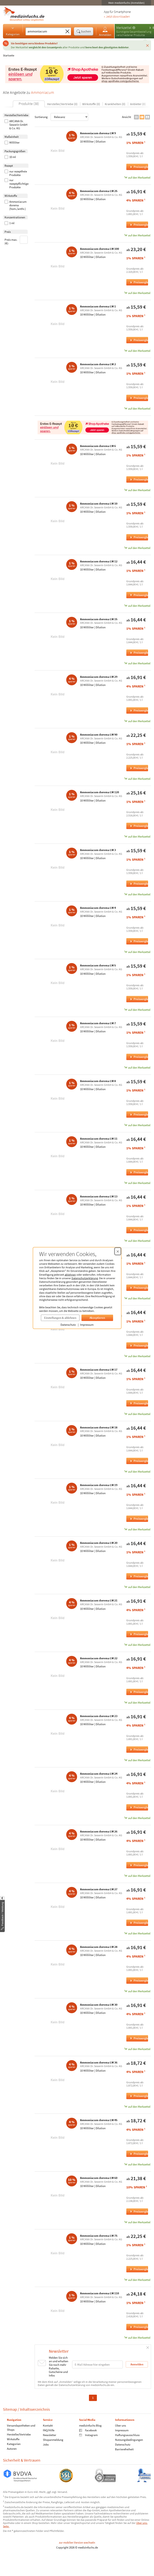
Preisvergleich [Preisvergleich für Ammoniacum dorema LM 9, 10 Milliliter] (129, 167)
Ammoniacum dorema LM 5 (88, 965)
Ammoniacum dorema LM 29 (89, 676)
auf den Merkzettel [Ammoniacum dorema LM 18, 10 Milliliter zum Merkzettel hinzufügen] (127, 1471)
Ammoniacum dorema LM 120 (89, 792)
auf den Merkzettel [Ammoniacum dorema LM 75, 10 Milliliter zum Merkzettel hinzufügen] (127, 2280)
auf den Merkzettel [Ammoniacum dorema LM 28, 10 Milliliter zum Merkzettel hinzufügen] (127, 1991)
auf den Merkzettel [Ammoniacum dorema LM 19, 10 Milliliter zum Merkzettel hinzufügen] (127, 1529)
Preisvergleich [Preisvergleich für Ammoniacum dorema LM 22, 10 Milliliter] (129, 1692)
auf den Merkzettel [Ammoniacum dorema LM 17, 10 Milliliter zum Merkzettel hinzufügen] (127, 1414)
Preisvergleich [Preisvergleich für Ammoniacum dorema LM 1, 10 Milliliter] (129, 340)
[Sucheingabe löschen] (57, 31)
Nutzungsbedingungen (119, 2440)
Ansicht (116, 117)
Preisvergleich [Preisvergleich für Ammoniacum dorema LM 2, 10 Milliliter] (129, 398)
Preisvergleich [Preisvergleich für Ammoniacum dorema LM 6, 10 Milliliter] (129, 479)
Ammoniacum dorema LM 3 (88, 850)
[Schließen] (137, 45)
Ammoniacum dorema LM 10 (89, 503)
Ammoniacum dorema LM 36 (89, 2062)
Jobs (36, 2444)
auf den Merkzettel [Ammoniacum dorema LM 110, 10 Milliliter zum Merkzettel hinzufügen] (127, 2337)
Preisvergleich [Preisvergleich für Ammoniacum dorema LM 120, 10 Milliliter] (129, 826)
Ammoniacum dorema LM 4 (88, 907)
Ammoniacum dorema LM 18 (89, 1427)
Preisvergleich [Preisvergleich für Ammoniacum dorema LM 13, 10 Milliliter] (129, 1230)
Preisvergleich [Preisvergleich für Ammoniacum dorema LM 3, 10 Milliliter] (129, 883)
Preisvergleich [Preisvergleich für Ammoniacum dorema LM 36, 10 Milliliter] (129, 2096)
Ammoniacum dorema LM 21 (89, 1600)
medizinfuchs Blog (80, 2425)
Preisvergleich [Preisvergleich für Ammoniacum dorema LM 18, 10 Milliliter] (129, 1461)
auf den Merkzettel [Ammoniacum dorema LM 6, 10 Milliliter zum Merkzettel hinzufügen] (127, 490)
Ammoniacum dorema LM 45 (89, 2120)
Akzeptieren (87, 1318)
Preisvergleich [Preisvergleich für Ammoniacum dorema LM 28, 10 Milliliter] (129, 1980)
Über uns (110, 2425)
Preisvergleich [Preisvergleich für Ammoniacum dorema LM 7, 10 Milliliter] (129, 1057)
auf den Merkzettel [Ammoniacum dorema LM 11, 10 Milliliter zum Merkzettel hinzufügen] (127, 1183)
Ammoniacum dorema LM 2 (88, 364)
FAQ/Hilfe (39, 2430)
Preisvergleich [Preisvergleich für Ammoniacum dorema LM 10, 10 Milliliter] (129, 537)
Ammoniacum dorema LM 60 (89, 2177)
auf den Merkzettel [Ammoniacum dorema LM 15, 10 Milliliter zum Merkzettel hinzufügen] (127, 663)
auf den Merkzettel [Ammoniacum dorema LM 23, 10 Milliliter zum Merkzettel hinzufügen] (127, 1760)
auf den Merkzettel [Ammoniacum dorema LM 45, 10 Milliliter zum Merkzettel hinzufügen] (127, 2164)
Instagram (78, 2435)
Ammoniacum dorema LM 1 (88, 306)
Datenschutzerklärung (75, 1278)
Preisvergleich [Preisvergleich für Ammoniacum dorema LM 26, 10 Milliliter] (129, 1865)
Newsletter (39, 2435)
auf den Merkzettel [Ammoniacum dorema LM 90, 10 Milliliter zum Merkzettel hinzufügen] (127, 779)
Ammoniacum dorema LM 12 (89, 561)
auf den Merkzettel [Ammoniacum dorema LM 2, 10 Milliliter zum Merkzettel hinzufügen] (127, 408)
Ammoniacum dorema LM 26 (89, 1831)
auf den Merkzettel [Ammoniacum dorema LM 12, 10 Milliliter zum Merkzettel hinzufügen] (127, 606)
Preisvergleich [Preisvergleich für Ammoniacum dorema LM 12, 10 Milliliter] (129, 595)
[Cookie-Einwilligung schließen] (108, 1251)
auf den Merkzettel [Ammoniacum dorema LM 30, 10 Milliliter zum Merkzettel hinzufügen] (127, 2049)
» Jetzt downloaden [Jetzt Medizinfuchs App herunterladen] (107, 17)
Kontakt (38, 2425)
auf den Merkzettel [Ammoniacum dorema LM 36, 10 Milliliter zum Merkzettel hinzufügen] (127, 2106)
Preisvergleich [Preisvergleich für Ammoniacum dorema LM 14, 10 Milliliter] (129, 1287)
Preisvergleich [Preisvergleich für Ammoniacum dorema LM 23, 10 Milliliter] (129, 1749)
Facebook (78, 2430)
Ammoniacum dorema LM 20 (89, 1542)
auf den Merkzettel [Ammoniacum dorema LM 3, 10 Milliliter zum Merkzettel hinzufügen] (127, 894)
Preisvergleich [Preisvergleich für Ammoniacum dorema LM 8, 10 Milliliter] (129, 1114)
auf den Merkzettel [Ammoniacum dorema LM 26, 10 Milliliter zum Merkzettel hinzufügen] (127, 1876)
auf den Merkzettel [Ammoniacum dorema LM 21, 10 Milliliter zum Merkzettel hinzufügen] (127, 1645)
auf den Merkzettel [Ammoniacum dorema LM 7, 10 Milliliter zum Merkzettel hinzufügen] (127, 1067)
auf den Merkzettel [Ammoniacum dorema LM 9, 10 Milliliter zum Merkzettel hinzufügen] (127, 177)
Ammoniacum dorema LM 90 (89, 734)
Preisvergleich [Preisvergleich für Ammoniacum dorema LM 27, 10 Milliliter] (129, 1923)
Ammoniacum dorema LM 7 (88, 1023)
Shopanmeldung (43, 2440)
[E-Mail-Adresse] (87, 2364)
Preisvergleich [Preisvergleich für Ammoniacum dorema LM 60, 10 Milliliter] (129, 2211)
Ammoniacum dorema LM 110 (89, 2293)
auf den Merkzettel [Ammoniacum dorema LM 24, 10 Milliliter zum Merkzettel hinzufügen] (127, 1818)
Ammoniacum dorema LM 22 (89, 1658)
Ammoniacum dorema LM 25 (89, 191)
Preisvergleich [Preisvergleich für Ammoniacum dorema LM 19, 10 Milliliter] (129, 1518)
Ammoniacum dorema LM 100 (89, 249)
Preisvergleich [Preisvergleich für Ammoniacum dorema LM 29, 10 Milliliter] (129, 710)
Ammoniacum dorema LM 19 (89, 1485)
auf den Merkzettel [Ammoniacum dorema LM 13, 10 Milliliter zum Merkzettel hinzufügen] (127, 1241)
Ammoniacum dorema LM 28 (89, 1946)
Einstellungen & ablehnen (50, 1318)
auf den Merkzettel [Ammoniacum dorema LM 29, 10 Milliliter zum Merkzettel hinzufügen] (127, 721)
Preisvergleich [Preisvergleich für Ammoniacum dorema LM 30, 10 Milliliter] (129, 2038)
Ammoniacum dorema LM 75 (89, 2235)
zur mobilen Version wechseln (67, 2542)
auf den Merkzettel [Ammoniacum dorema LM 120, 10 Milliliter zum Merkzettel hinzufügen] (127, 836)
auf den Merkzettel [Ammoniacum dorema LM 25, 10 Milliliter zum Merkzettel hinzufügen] (127, 235)
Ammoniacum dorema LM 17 (89, 1369)
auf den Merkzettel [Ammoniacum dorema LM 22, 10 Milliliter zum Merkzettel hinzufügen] (127, 1702)
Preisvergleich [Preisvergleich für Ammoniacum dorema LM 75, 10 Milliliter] (129, 2269)
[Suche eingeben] (35, 31)
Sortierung (51, 117)
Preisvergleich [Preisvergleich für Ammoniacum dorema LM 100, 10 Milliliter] (129, 282)
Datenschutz (58, 1325)
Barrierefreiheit (114, 2449)
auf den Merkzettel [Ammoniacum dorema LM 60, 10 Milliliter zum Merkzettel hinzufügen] (127, 2222)
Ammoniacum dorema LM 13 (89, 1196)
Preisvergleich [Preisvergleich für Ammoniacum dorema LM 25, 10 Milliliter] (129, 224)
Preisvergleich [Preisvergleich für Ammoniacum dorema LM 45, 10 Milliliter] (129, 2154)
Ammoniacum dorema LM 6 (88, 446)
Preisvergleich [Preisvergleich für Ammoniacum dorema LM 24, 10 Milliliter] (129, 1807)
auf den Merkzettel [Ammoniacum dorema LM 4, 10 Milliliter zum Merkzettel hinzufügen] (127, 952)
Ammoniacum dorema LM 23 (89, 1716)
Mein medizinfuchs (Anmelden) (117, 3)
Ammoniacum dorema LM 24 (89, 1773)
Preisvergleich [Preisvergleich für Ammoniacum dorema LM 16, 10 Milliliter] (129, 1345)
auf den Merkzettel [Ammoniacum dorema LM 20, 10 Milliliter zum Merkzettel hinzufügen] (127, 1587)
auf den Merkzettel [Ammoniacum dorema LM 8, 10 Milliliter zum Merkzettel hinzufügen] (127, 1125)
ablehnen (60, 1274)
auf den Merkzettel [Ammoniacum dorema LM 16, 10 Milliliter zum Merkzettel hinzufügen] (127, 1356)
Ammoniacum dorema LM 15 (89, 619)
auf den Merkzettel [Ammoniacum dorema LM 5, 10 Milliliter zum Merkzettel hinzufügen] (127, 1010)
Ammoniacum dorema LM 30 (89, 2004)
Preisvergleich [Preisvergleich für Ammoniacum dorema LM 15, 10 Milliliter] (129, 652)
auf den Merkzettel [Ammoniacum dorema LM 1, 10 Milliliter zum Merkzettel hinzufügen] (127, 351)
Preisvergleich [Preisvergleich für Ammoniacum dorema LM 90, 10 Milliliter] (129, 768)
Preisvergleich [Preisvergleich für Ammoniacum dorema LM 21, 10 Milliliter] (129, 1634)
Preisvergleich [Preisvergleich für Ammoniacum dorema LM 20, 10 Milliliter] (129, 1576)
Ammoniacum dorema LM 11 (89, 1138)
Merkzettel (114, 27)
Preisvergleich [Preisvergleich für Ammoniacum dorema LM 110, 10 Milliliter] (129, 2327)
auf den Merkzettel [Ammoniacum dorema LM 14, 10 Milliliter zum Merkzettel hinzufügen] (127, 1298)
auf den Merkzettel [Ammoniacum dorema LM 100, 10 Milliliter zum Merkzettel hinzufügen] (127, 293)
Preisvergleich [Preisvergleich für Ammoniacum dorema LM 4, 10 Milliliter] (129, 941)
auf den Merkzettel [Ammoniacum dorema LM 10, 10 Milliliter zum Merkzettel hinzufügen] (127, 548)
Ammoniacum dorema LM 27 (89, 1889)
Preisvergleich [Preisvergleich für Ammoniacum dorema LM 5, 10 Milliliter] (129, 999)
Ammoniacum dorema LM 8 (88, 1081)
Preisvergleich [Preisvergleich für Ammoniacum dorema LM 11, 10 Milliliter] (129, 1172)
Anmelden (95, 31)
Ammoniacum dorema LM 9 (88, 133)
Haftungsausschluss (117, 2435)
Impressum (77, 1325)
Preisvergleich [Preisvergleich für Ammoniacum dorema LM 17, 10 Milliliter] (129, 1403)
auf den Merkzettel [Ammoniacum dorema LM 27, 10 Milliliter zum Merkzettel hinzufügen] (127, 1933)
